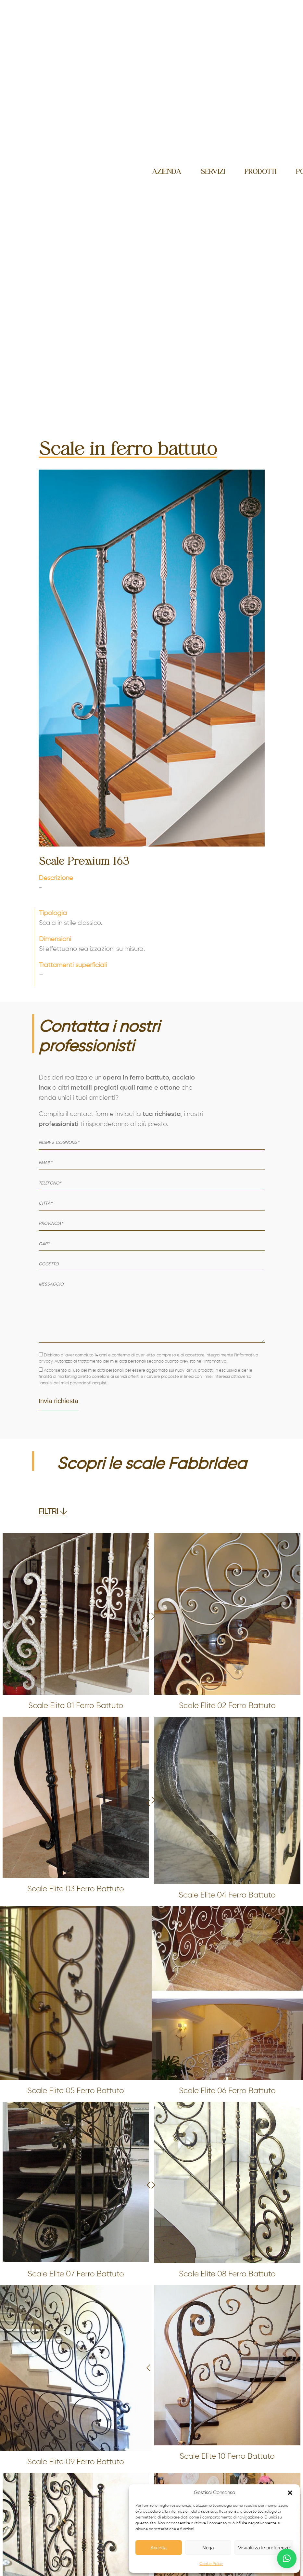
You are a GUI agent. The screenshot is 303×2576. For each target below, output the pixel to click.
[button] (290, 2493)
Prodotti (260, 172)
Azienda (166, 172)
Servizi (213, 172)
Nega (208, 2547)
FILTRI (53, 1512)
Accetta (158, 2547)
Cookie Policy (211, 2564)
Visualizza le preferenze (264, 2547)
